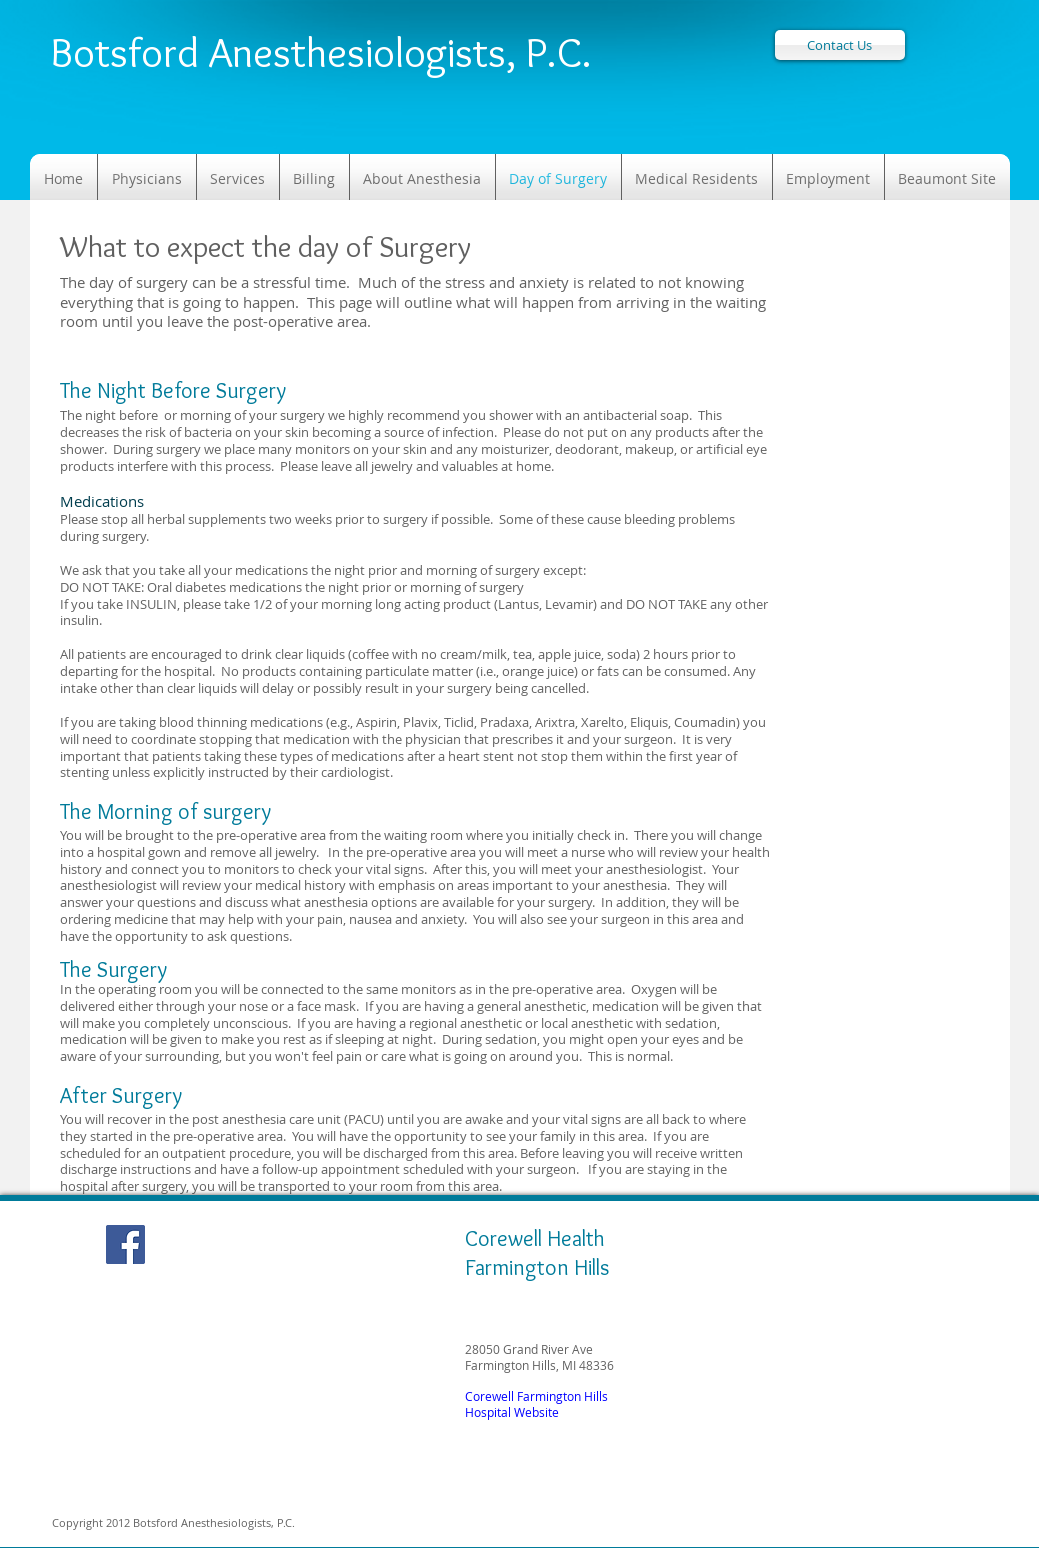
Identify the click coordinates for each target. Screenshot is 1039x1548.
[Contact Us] (840, 45)
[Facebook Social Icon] (125, 1244)
